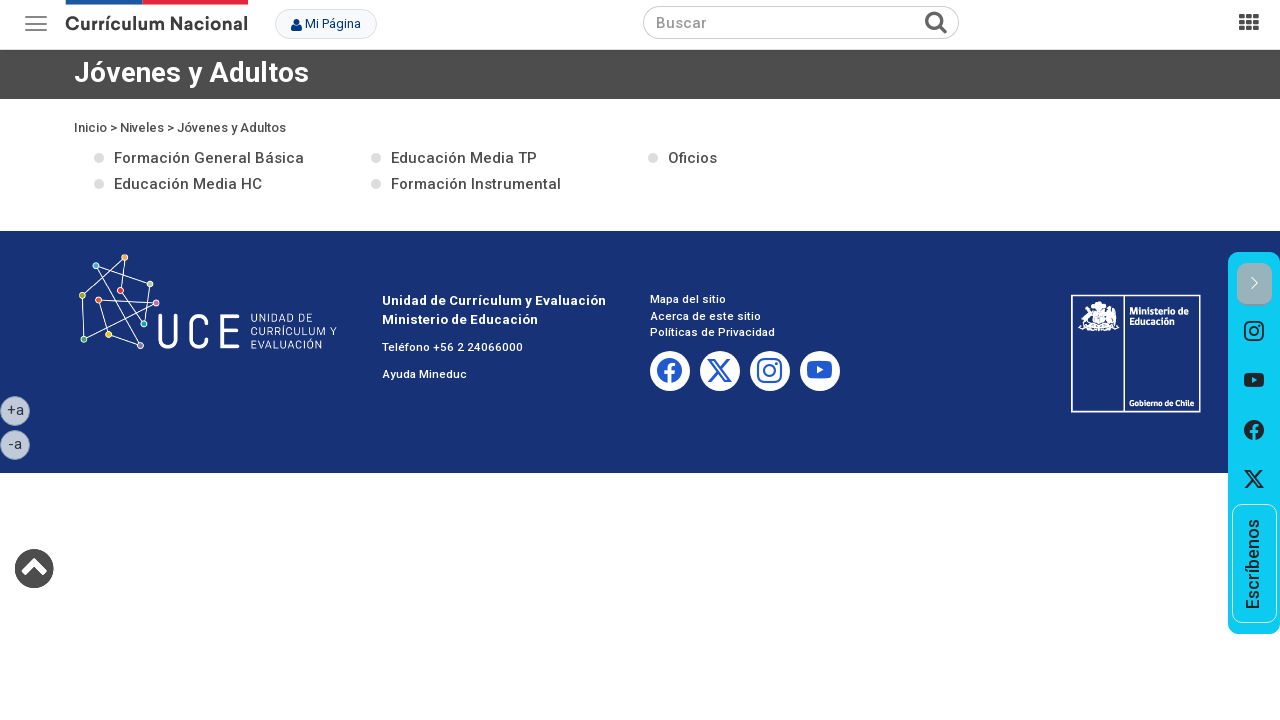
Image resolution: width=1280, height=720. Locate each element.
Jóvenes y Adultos (231, 127)
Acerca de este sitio (705, 316)
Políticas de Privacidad (712, 332)
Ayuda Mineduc (424, 374)
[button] (1254, 284)
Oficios (692, 158)
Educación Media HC (188, 184)
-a (19, 443)
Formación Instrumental (476, 184)
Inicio (90, 127)
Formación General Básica (209, 158)
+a (19, 409)
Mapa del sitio (688, 299)
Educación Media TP (464, 158)
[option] (1254, 331)
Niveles (142, 127)
